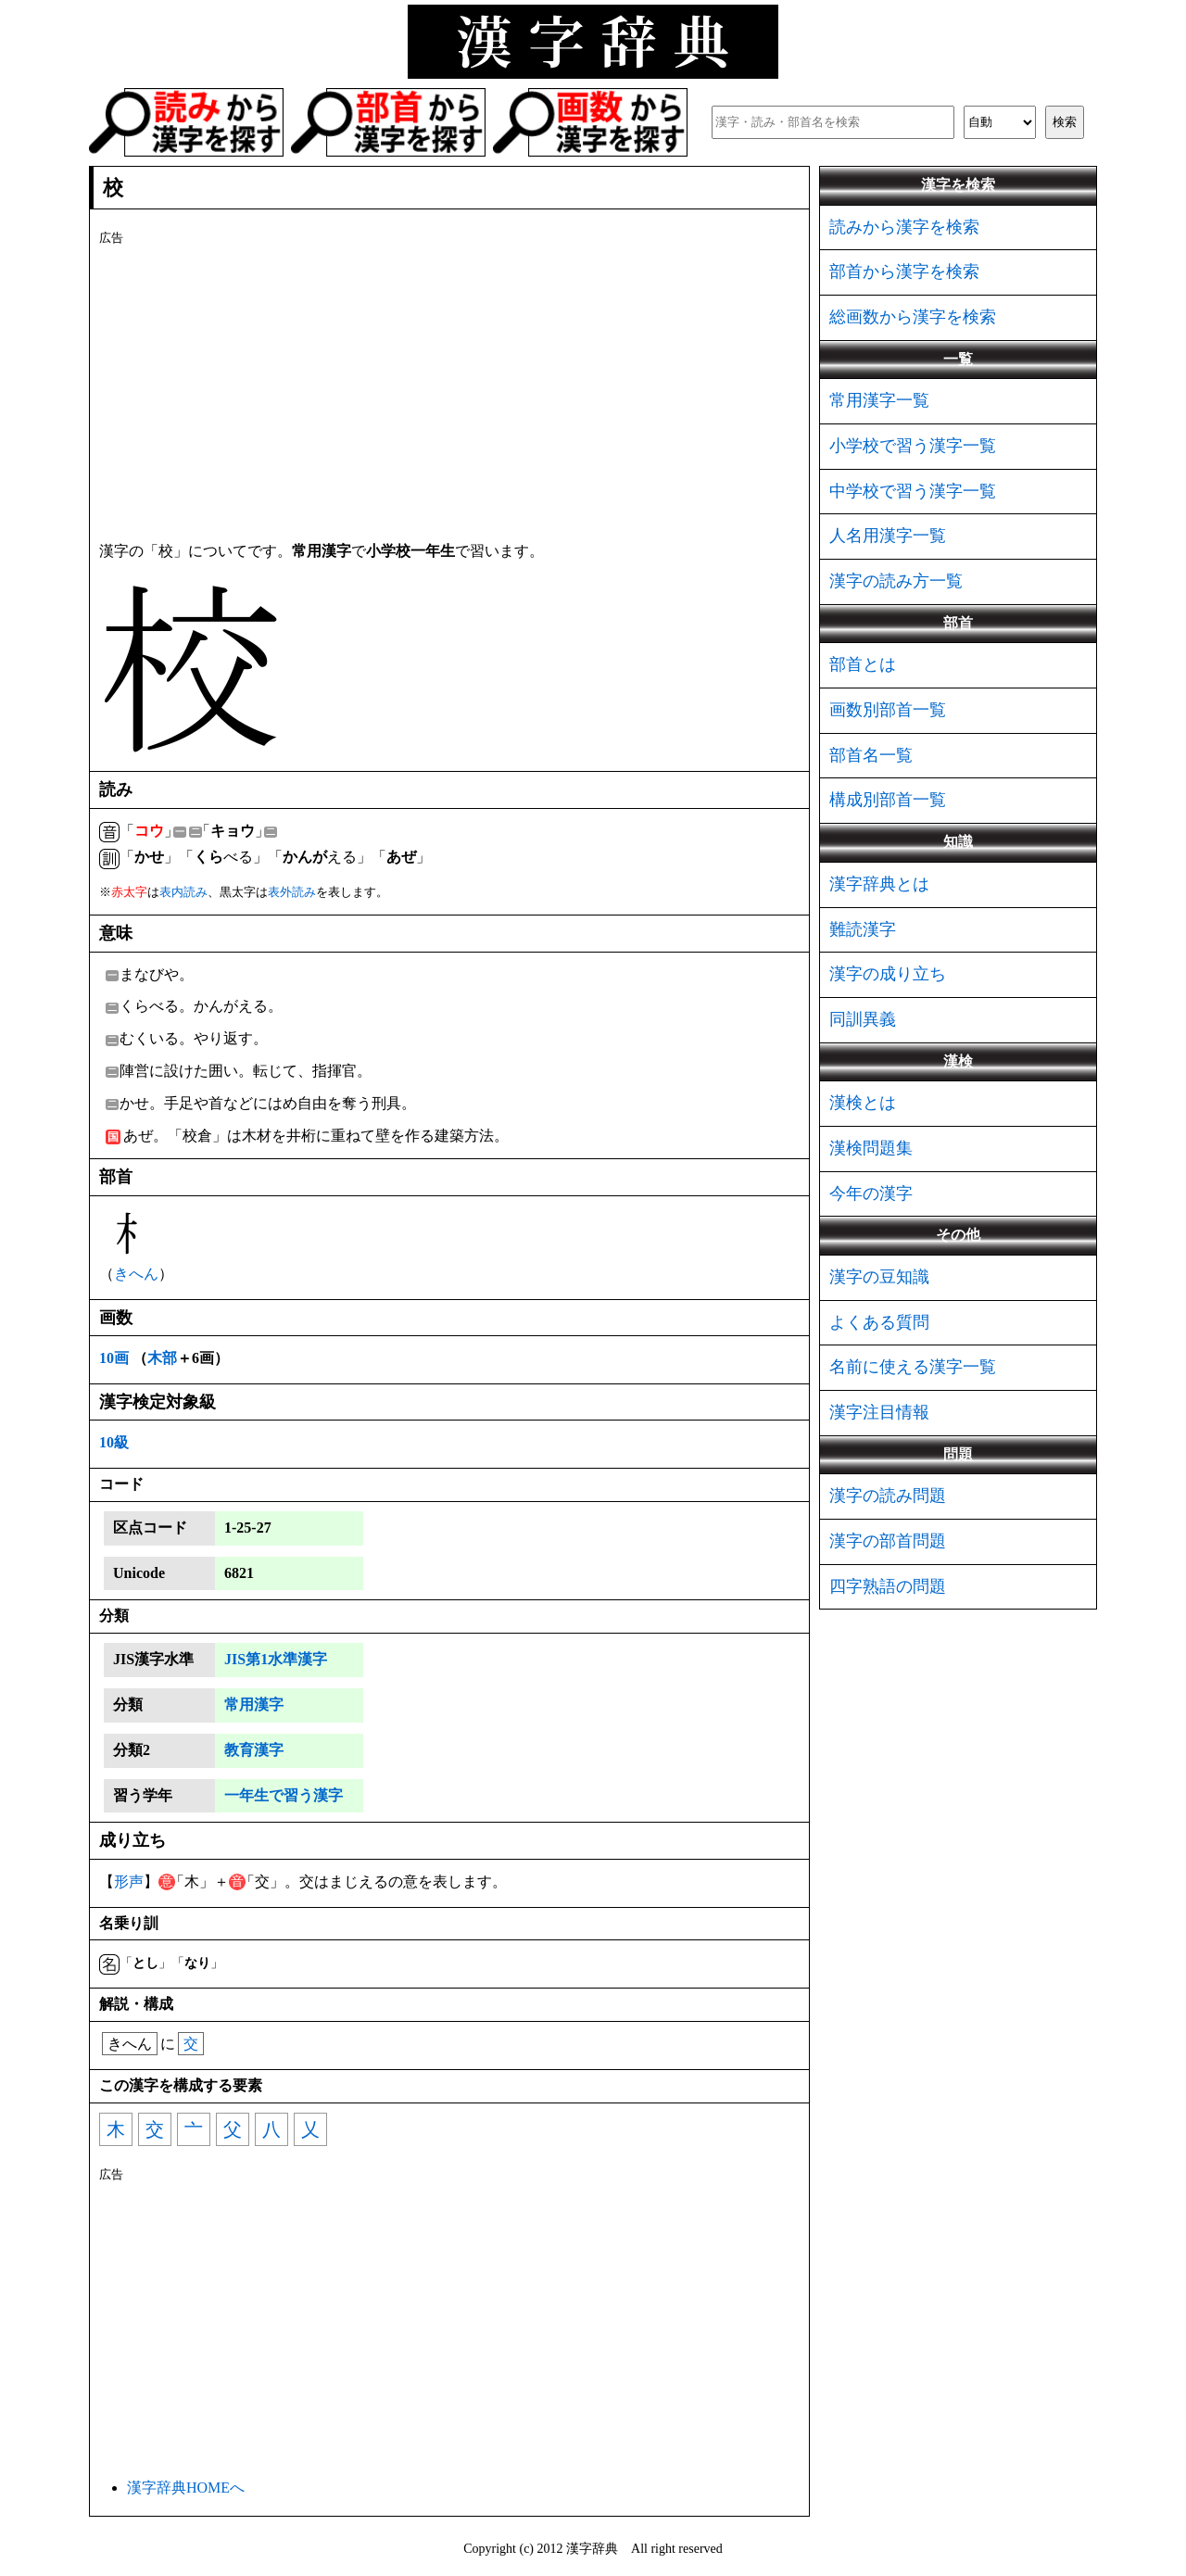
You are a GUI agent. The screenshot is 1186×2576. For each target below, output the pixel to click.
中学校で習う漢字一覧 (912, 491)
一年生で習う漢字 (283, 1795)
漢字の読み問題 (887, 1495)
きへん (136, 1274)
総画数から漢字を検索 (912, 317)
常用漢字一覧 (879, 400)
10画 (114, 1358)
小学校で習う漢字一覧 (912, 445)
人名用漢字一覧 (887, 535)
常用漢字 (254, 1704)
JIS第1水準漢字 (275, 1659)
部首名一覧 (871, 755)
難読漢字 (862, 929)
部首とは (862, 664)
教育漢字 (254, 1750)
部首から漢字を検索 (904, 271)
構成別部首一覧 (887, 799)
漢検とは (862, 1102)
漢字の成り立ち (887, 974)
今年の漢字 (871, 1193)
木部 (162, 1358)
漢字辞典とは (879, 884)
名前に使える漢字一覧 (912, 1366)
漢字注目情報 (879, 1412)
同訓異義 (862, 1019)
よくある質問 (879, 1322)
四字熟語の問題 (887, 1586)
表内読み (183, 892)
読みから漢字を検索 (904, 227)
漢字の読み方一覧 (896, 581)
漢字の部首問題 (887, 1541)
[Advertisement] (449, 390)
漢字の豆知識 (879, 1277)
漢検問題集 (871, 1148)
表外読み (292, 892)
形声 (129, 1881)
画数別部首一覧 (887, 710)
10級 (114, 1442)
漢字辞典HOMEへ (186, 2487)
